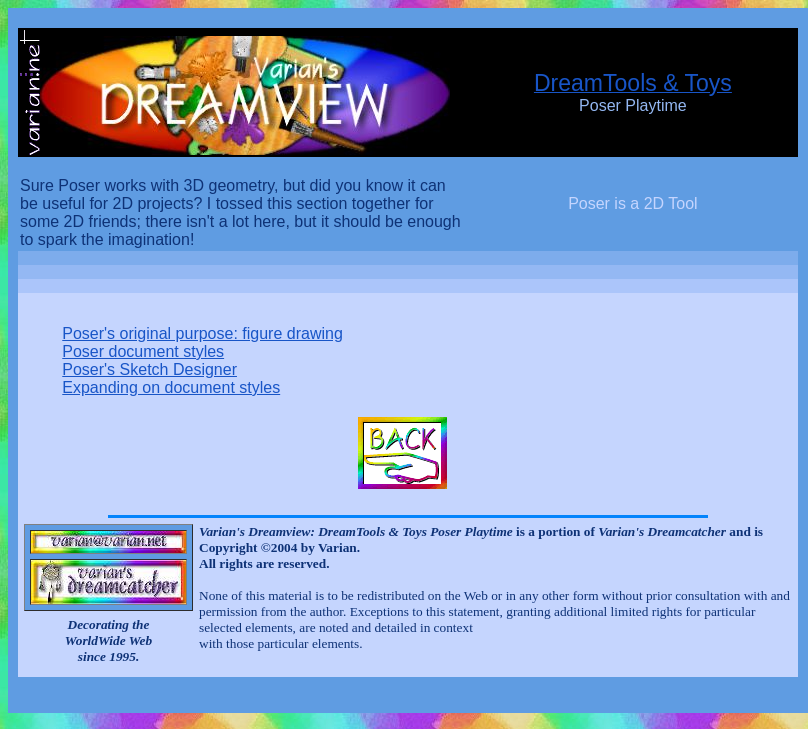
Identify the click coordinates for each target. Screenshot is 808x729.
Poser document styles (143, 351)
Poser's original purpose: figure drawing (202, 333)
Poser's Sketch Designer (149, 369)
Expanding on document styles (171, 387)
